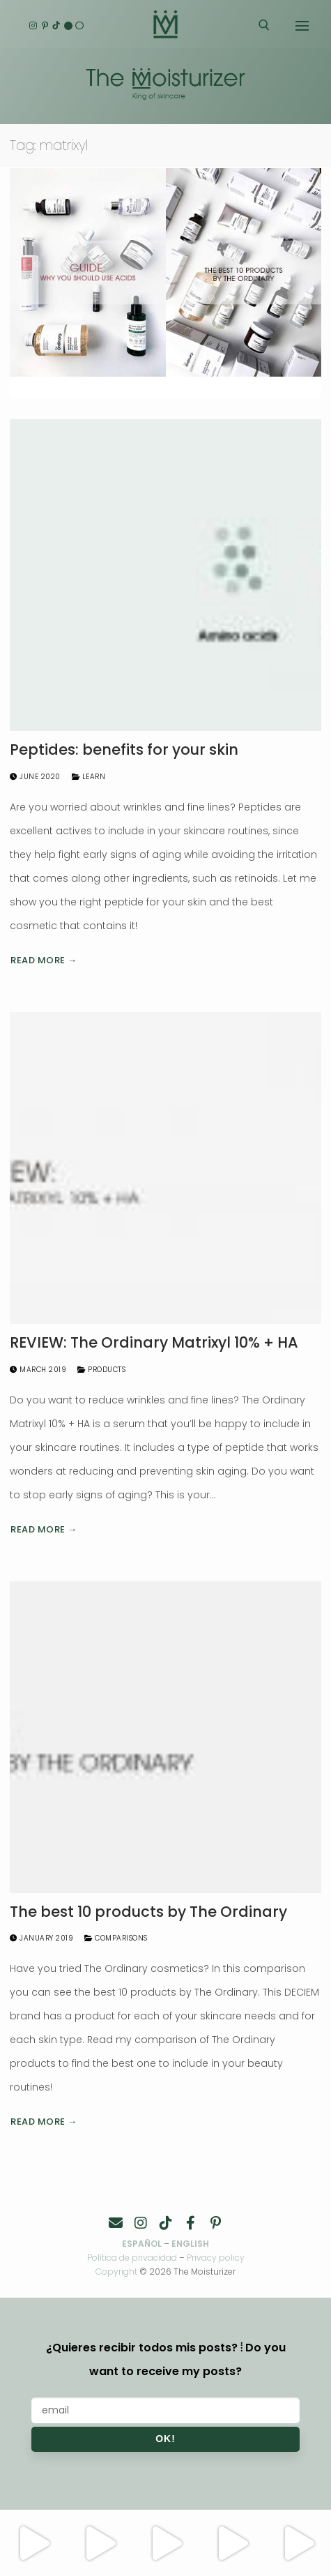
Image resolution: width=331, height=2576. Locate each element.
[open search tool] (264, 25)
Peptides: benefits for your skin (124, 750)
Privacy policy (216, 2258)
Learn (89, 776)
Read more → (43, 960)
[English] (68, 25)
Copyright (116, 2271)
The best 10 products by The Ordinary (148, 1912)
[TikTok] (56, 25)
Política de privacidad (132, 2258)
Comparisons (116, 1938)
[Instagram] (33, 25)
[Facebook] (190, 2223)
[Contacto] (115, 2223)
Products (101, 1369)
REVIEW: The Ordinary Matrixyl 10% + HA (154, 1343)
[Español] (80, 25)
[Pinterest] (45, 25)
